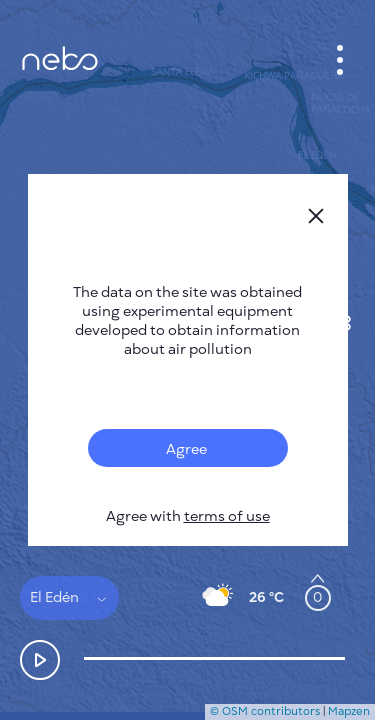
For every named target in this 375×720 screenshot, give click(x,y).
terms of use (227, 516)
